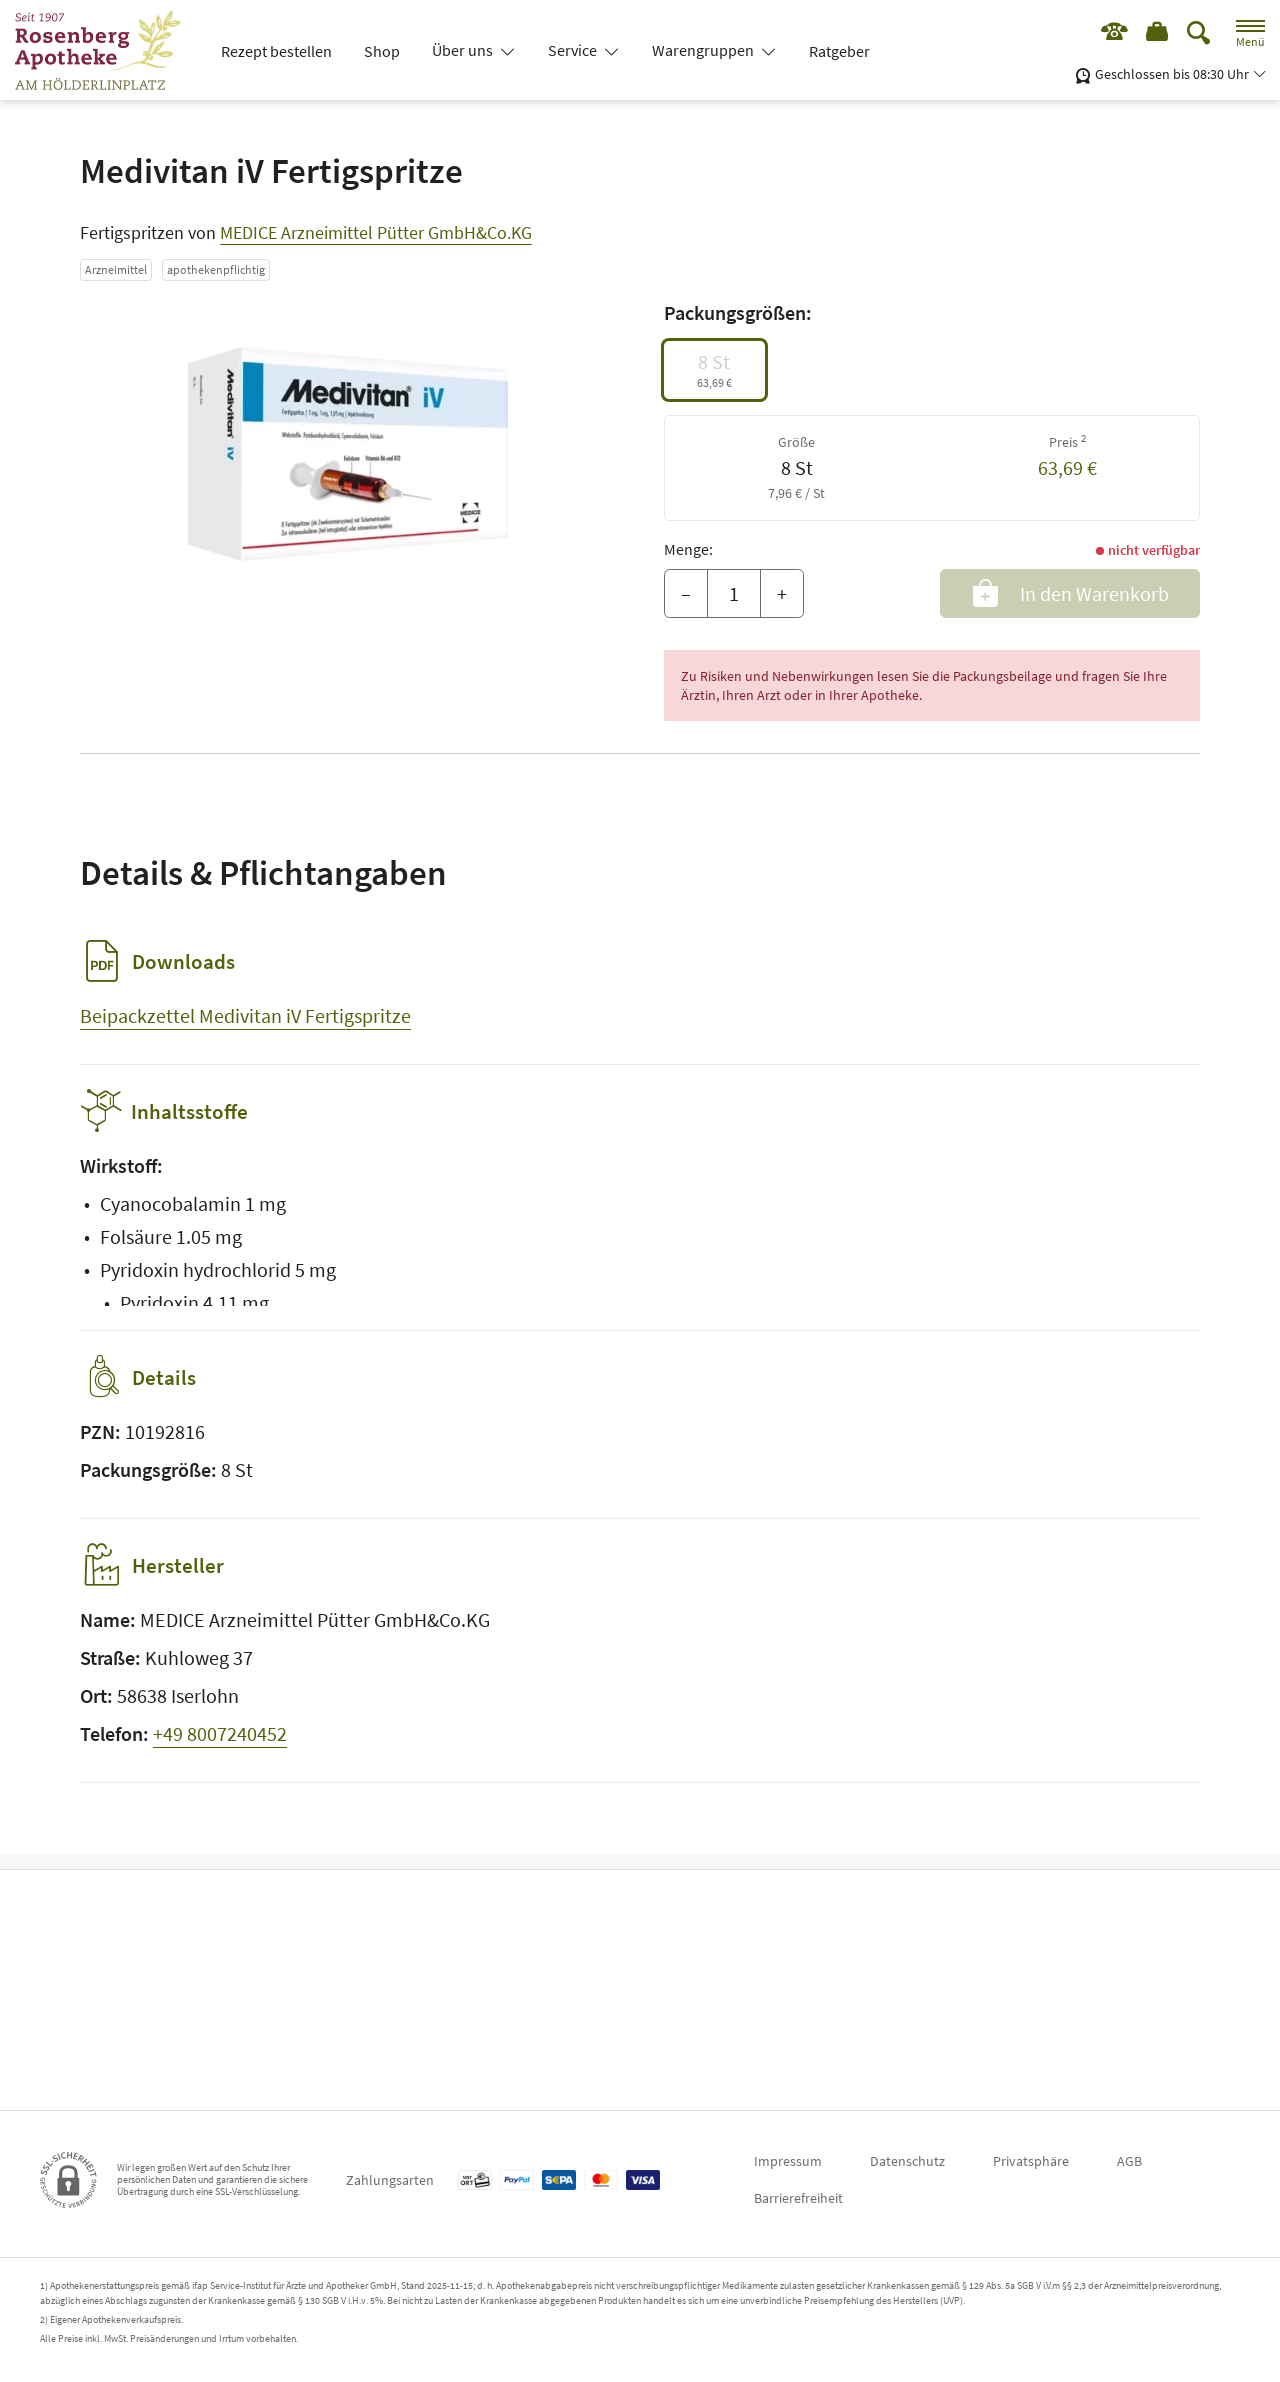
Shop (382, 51)
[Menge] (734, 594)
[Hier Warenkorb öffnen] (1155, 35)
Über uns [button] (464, 50)
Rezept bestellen (276, 51)
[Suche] (1199, 34)
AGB (1129, 2161)
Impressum (788, 2161)
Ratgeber (839, 51)
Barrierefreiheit (798, 2198)
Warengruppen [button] (704, 50)
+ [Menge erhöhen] (782, 593)
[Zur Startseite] (106, 50)
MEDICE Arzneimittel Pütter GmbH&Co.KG (376, 232)
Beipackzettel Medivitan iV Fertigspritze (245, 1015)
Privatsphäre (1031, 2161)
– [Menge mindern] (686, 593)
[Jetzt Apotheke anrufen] (1107, 35)
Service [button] (574, 50)
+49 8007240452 (220, 1747)
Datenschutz (907, 2161)
